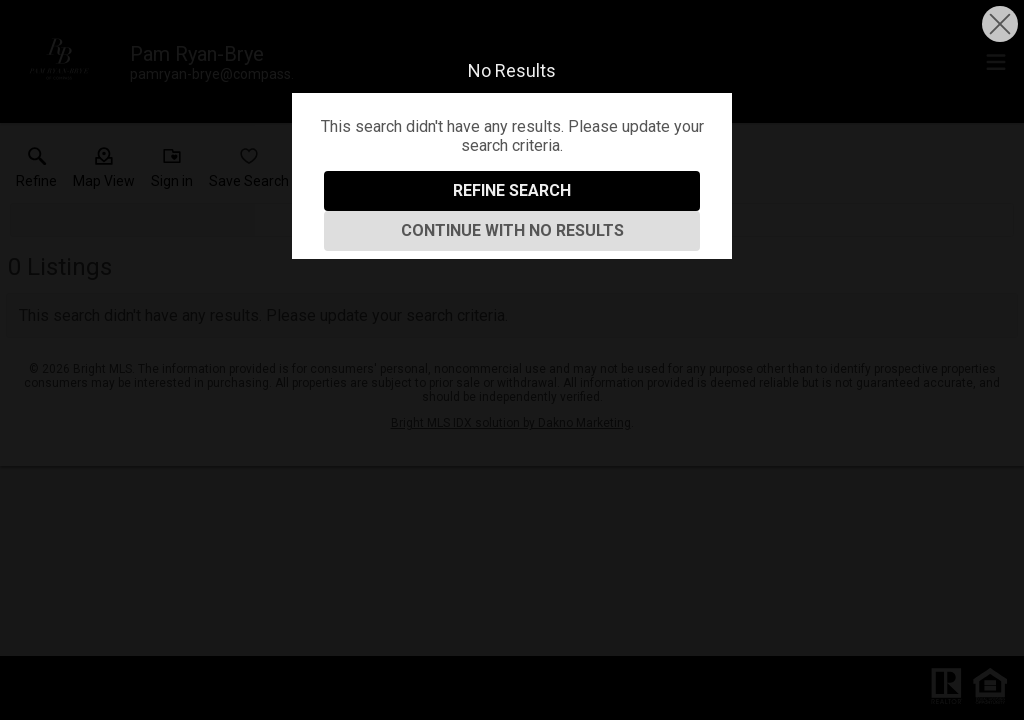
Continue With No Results (512, 230)
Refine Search (512, 190)
